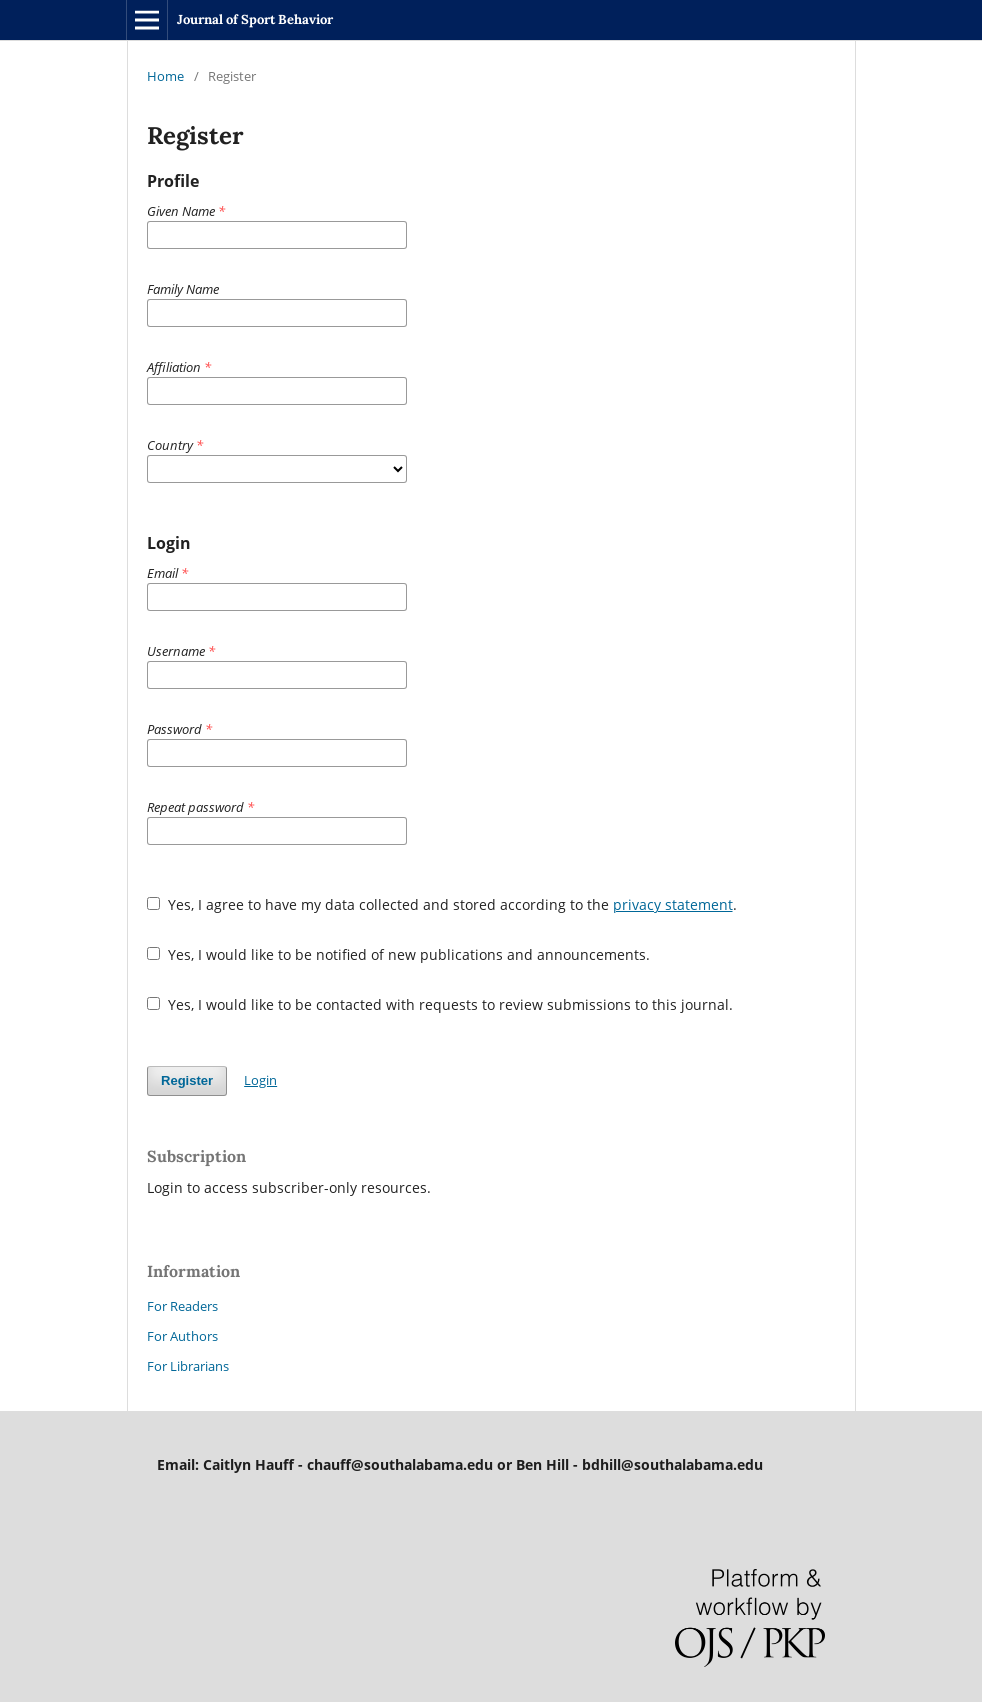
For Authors (182, 1336)
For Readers (182, 1306)
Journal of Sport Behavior (255, 19)
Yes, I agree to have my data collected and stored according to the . (442, 904)
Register (187, 1080)
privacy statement (673, 904)
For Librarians (188, 1366)
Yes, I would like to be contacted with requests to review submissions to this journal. (440, 1004)
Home (165, 76)
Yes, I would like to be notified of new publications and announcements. (398, 954)
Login (260, 1080)
